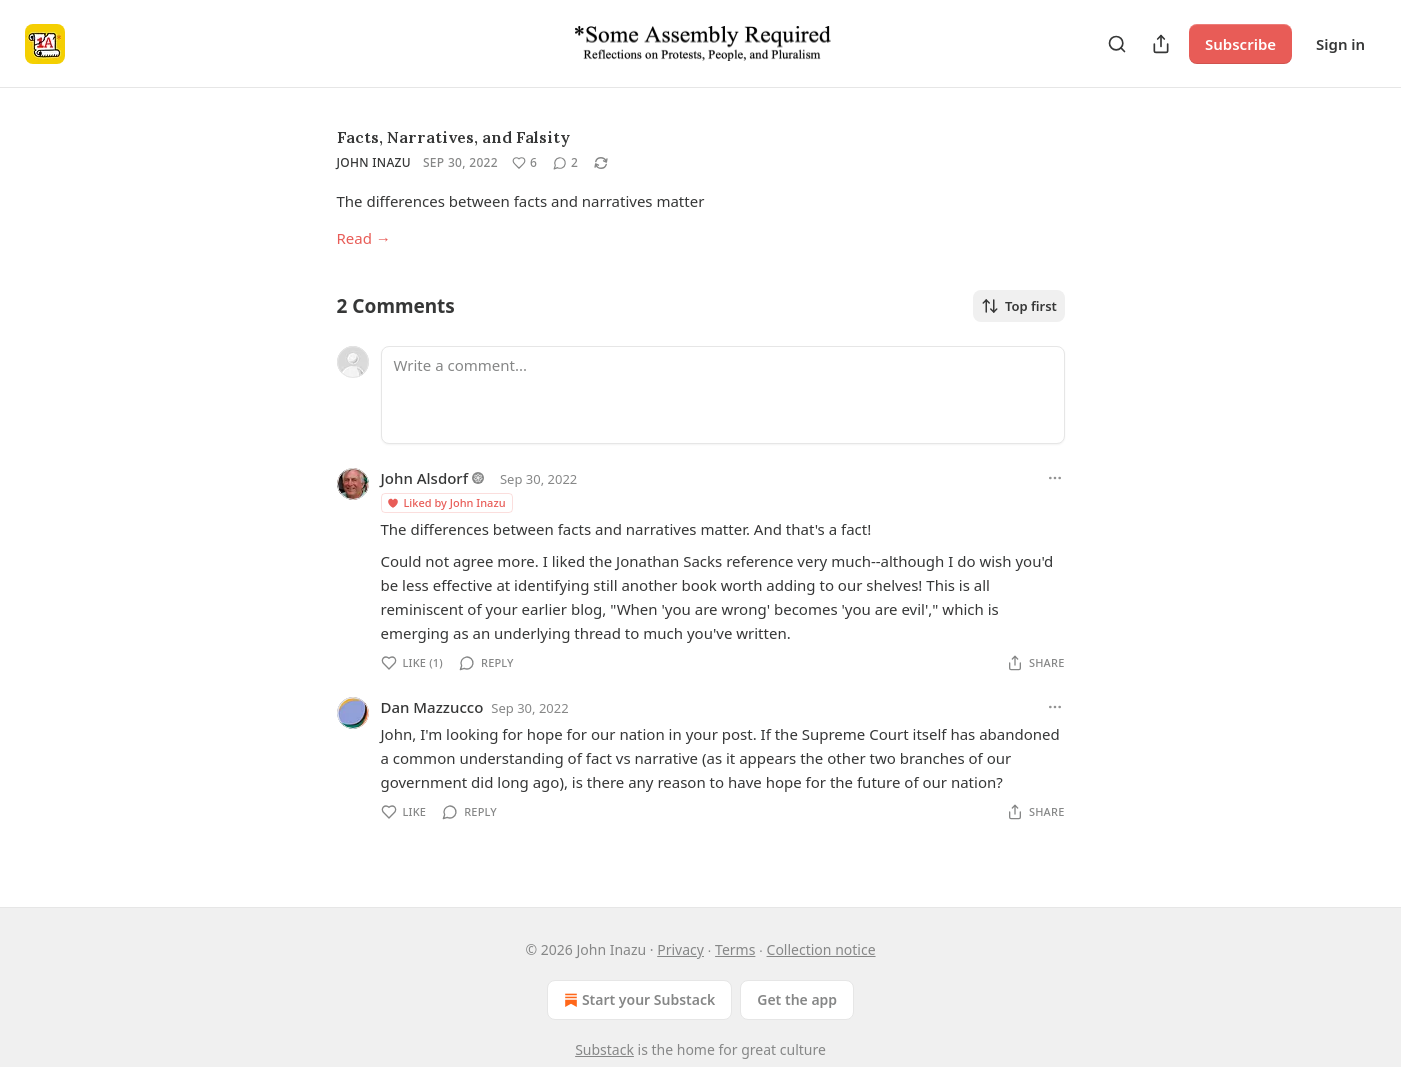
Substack (604, 1049)
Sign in (1340, 44)
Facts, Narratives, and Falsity (453, 137)
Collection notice (821, 949)
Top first (1019, 306)
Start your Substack (637, 1000)
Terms (735, 949)
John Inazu (374, 162)
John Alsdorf (425, 478)
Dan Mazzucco (432, 707)
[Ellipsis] (1055, 478)
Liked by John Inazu (446, 502)
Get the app (797, 999)
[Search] (1117, 44)
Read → (364, 238)
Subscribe (1240, 44)
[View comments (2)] (565, 163)
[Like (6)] (524, 163)
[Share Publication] (1161, 44)
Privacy (680, 949)
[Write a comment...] (723, 395)
